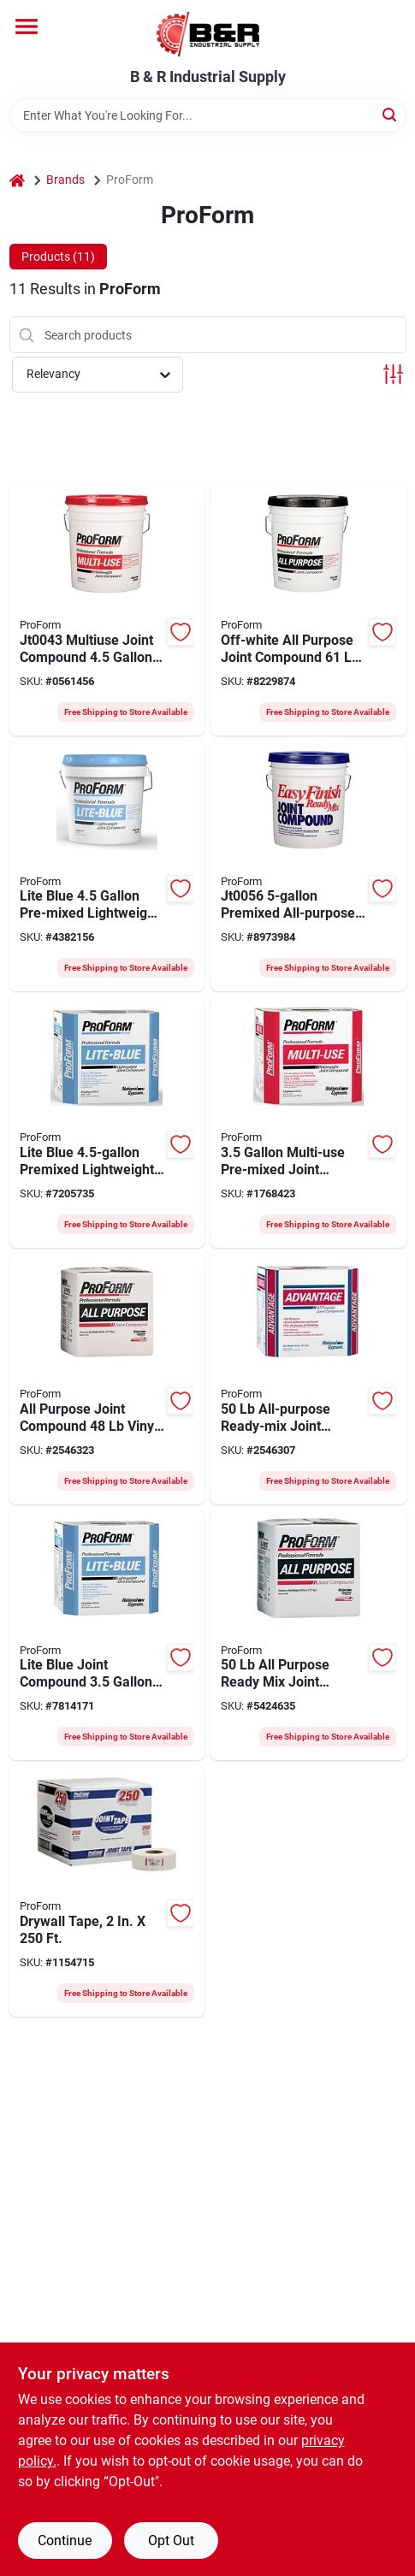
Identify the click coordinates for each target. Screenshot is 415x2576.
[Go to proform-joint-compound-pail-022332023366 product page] (308, 610)
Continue (65, 2540)
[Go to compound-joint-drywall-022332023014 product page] (308, 866)
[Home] (17, 180)
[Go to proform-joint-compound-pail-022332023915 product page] (107, 866)
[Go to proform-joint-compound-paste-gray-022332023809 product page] (308, 1122)
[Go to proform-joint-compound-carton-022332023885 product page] (107, 1635)
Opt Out (171, 2540)
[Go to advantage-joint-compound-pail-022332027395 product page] (308, 1379)
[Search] (390, 114)
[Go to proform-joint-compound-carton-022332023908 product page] (107, 1122)
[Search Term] (207, 115)
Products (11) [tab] (58, 256)
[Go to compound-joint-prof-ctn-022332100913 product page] (107, 1379)
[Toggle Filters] (393, 374)
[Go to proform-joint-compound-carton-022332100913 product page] (308, 1635)
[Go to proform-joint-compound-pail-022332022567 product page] (107, 610)
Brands (65, 179)
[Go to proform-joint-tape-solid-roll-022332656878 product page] (107, 1891)
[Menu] (26, 26)
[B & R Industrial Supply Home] (208, 34)
